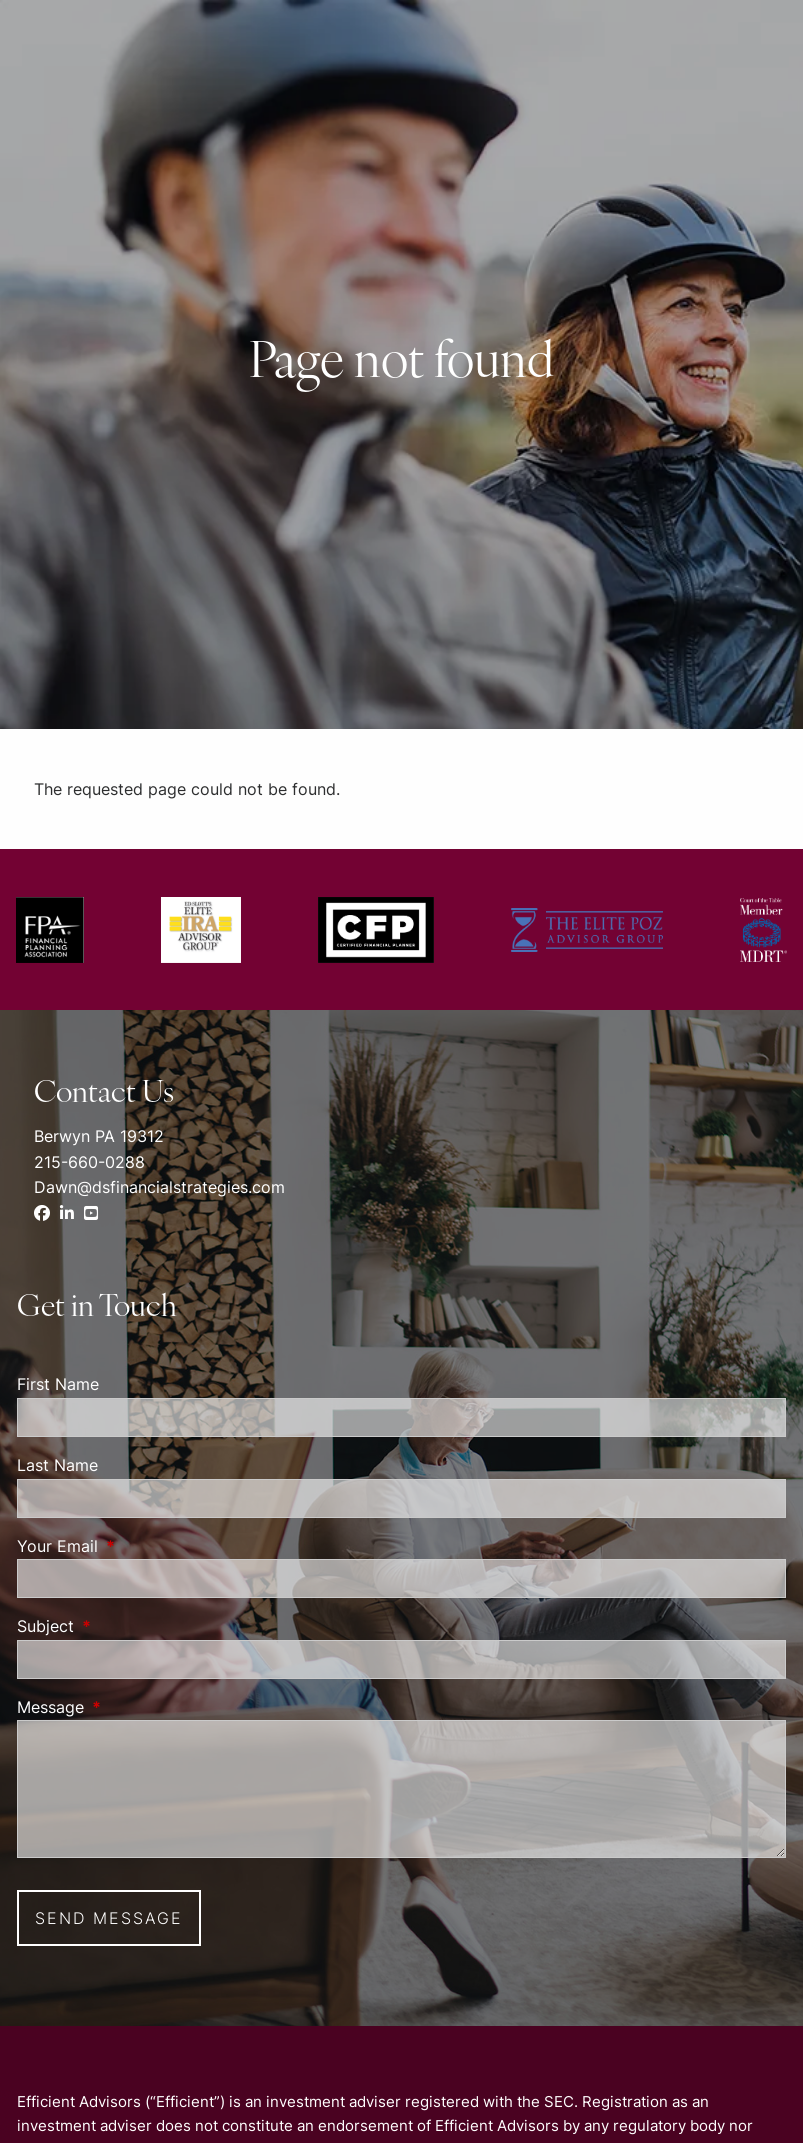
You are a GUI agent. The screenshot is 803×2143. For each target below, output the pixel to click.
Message (132, 1707)
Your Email (139, 1546)
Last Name (57, 1465)
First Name (58, 1384)
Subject (127, 1626)
